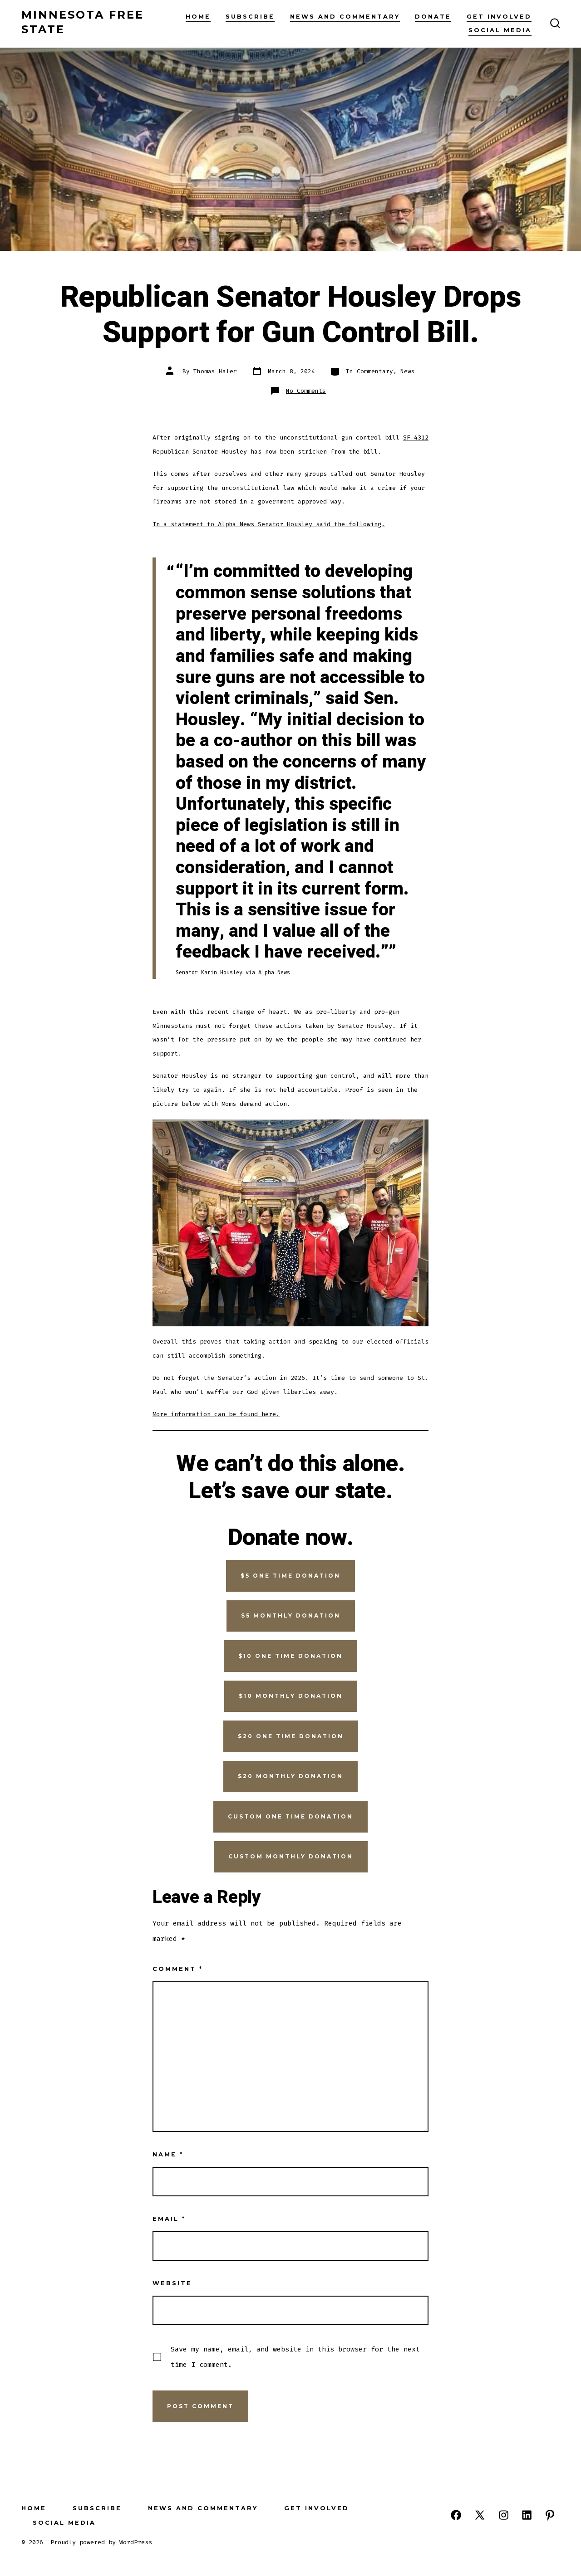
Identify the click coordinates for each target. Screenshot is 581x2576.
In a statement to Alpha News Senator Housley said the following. (269, 524)
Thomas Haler (215, 371)
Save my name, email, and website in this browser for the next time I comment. (295, 2357)
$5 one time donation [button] (290, 1575)
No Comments (306, 391)
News (407, 371)
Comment (178, 1968)
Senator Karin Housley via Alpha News (233, 972)
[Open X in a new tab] (479, 2515)
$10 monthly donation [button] (291, 1695)
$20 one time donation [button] (291, 1736)
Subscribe (250, 16)
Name (168, 2154)
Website (172, 2283)
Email (169, 2218)
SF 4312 (415, 437)
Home (198, 16)
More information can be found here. (216, 1414)
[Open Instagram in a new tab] (503, 2515)
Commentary (375, 371)
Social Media (500, 30)
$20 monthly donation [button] (290, 1776)
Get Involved (499, 16)
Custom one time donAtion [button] (290, 1816)
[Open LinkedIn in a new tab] (527, 2515)
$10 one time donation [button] (290, 1655)
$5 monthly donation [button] (290, 1615)
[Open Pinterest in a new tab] (550, 2515)
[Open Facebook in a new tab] (456, 2515)
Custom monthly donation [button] (290, 1856)
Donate (433, 16)
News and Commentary (345, 16)
